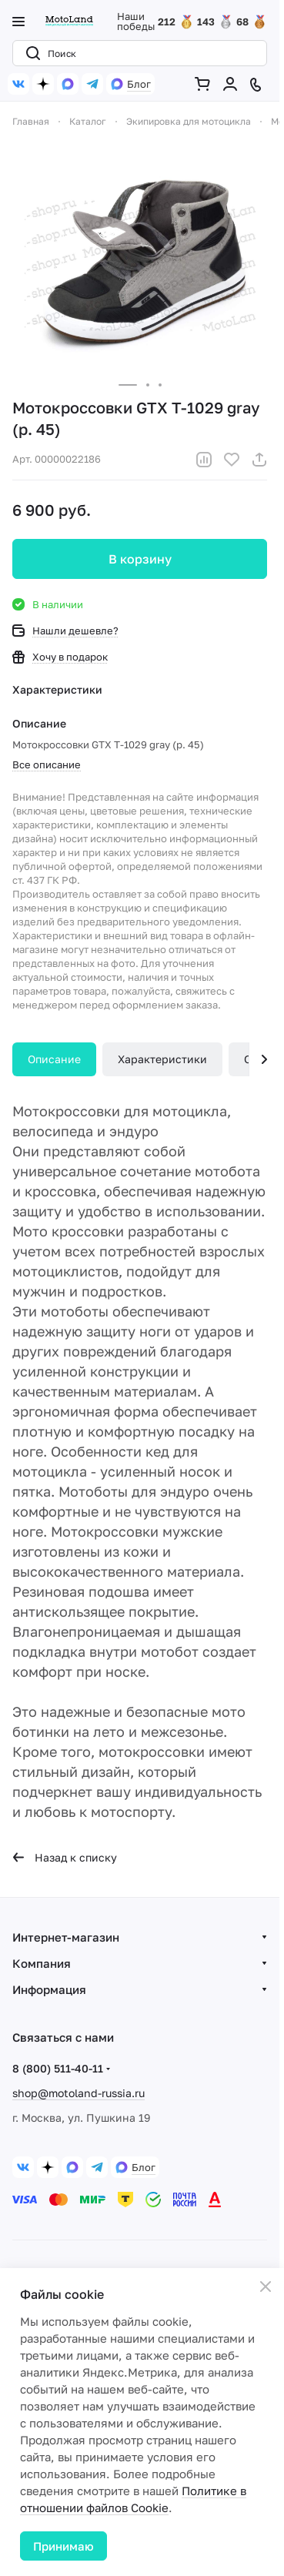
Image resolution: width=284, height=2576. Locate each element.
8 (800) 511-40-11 (57, 2068)
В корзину (140, 559)
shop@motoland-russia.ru (78, 2092)
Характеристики (162, 1059)
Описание (54, 1059)
